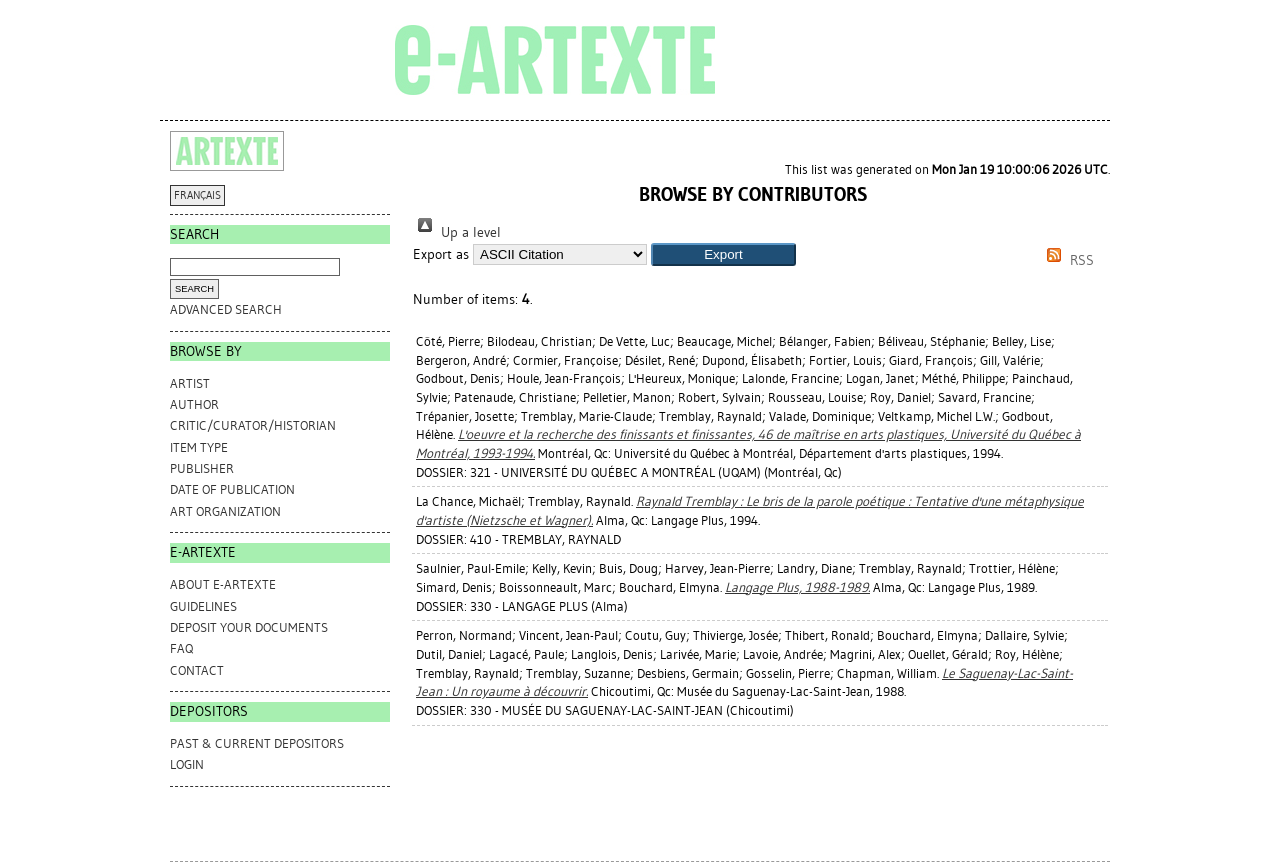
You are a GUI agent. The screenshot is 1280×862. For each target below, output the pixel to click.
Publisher (202, 468)
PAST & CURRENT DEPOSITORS (257, 743)
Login (187, 764)
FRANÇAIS (197, 195)
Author (194, 404)
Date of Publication (232, 489)
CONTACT (197, 670)
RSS (1067, 260)
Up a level (457, 232)
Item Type (199, 447)
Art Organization (225, 511)
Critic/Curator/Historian (253, 425)
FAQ (181, 648)
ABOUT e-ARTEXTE (223, 584)
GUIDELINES (203, 606)
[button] (723, 254)
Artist (190, 383)
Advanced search (226, 309)
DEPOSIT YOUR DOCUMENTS (249, 627)
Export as (441, 254)
